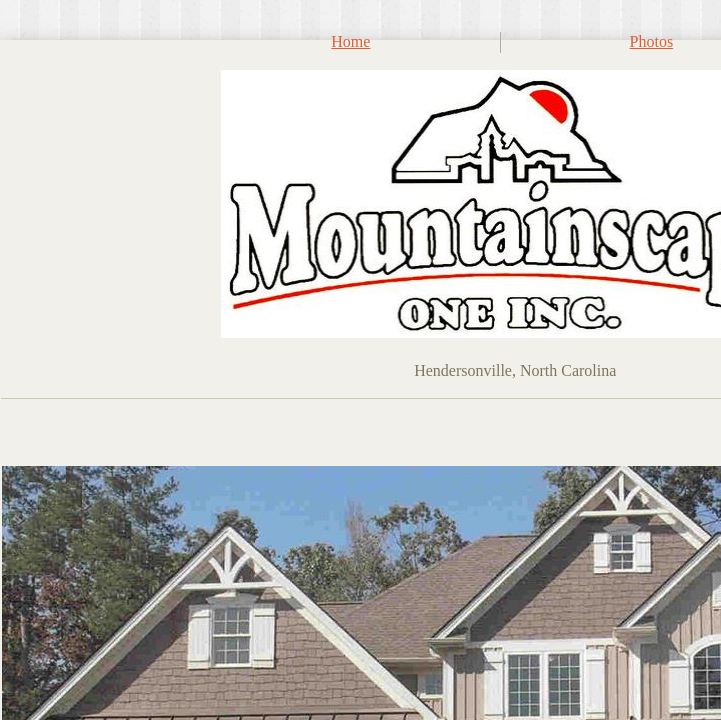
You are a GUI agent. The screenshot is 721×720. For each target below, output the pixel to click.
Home (350, 41)
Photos (652, 41)
